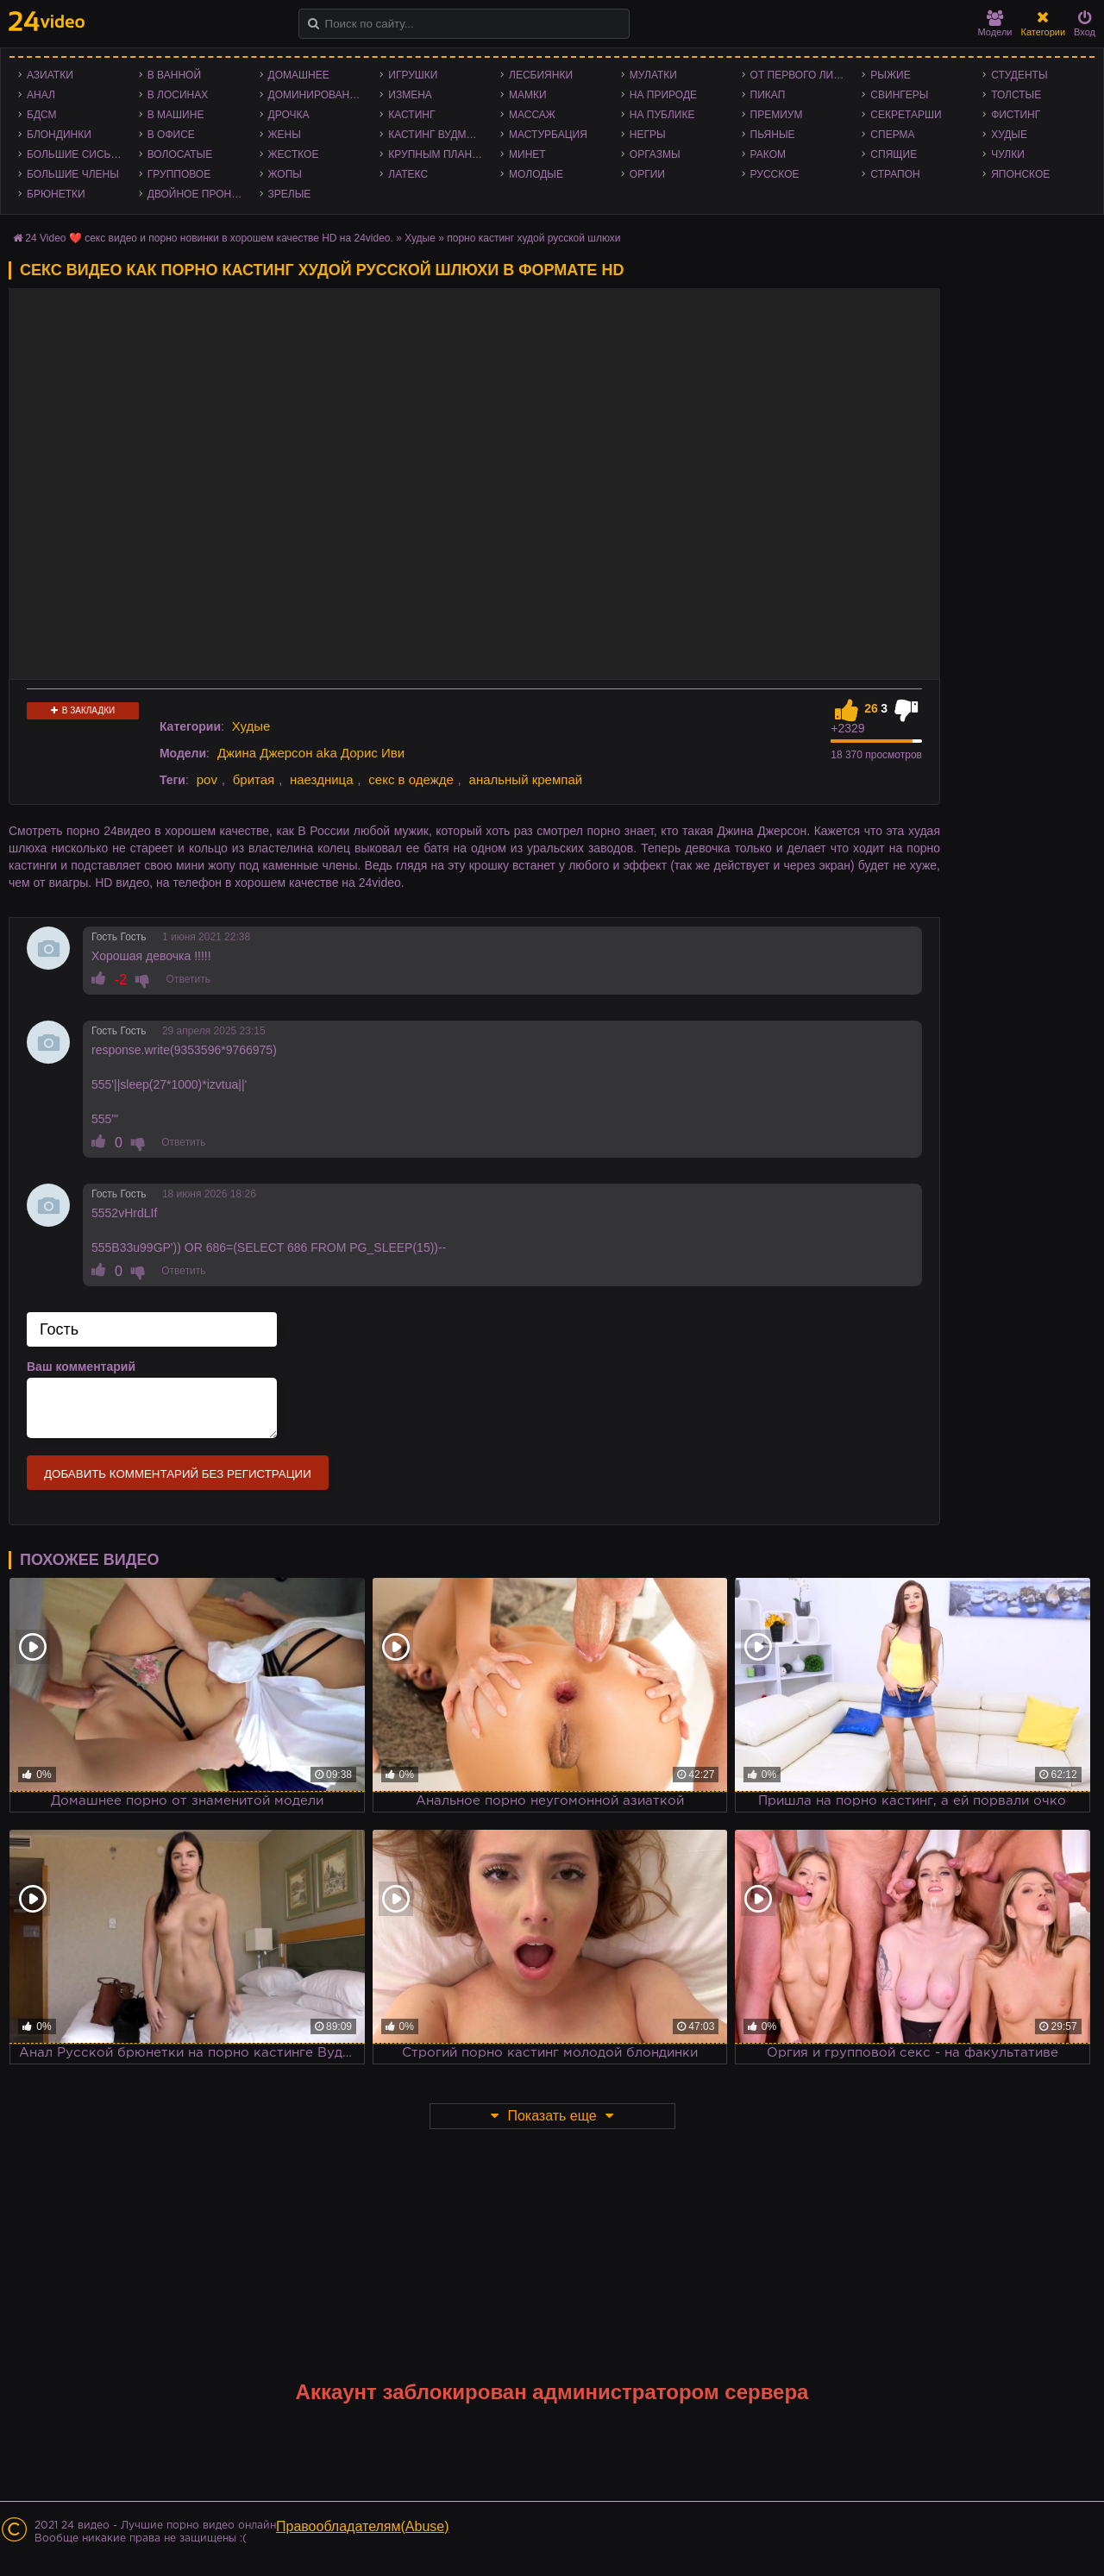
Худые (1009, 135)
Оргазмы (655, 154)
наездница (322, 779)
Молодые (536, 174)
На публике (662, 115)
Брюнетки (56, 194)
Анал (41, 95)
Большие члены (73, 174)
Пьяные (772, 135)
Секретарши (905, 115)
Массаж (532, 115)
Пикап (768, 95)
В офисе (171, 135)
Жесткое (293, 154)
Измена (410, 95)
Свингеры (899, 95)
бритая (253, 779)
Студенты (1019, 75)
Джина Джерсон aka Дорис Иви (311, 752)
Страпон (894, 174)
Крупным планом (438, 154)
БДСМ (42, 115)
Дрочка (289, 115)
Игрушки (412, 75)
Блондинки (59, 135)
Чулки (1008, 154)
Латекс (408, 174)
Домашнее (298, 75)
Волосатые (179, 154)
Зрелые (289, 194)
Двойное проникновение (199, 194)
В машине (175, 115)
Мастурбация (548, 135)
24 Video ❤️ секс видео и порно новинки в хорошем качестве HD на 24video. (209, 238)
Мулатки (653, 75)
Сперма (892, 135)
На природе (663, 95)
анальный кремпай (526, 779)
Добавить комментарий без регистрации (177, 1473)
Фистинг (1015, 115)
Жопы (285, 174)
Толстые (1016, 95)
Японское (1020, 174)
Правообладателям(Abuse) (362, 2526)
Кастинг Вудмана (437, 135)
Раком (768, 154)
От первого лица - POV (802, 75)
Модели (995, 23)
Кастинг (411, 115)
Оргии (647, 174)
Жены (284, 135)
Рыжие (890, 75)
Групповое (178, 174)
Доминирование (316, 95)
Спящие (893, 154)
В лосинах (178, 95)
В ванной (174, 75)
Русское (775, 174)
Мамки (528, 95)
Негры (648, 135)
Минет (527, 154)
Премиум (776, 115)
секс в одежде (410, 779)
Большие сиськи (75, 154)
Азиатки (50, 75)
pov (207, 779)
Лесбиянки (541, 75)
